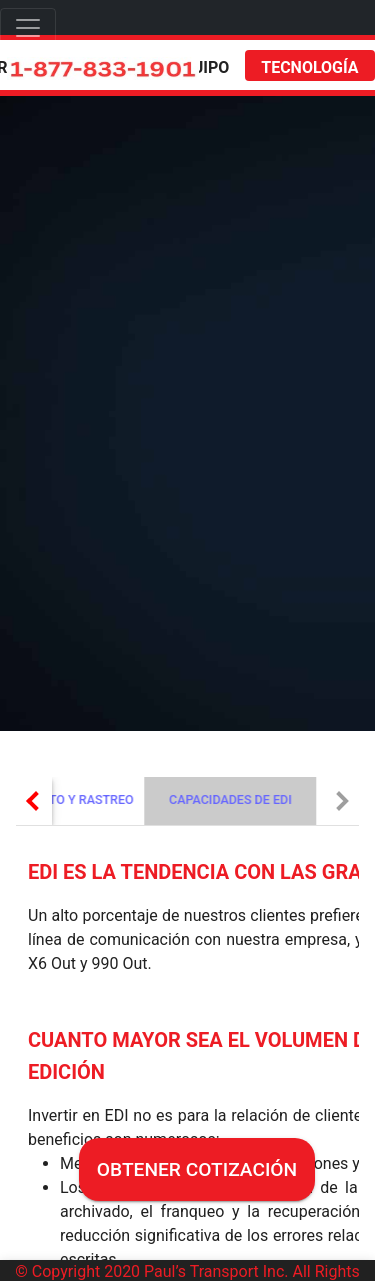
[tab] (224, 801)
